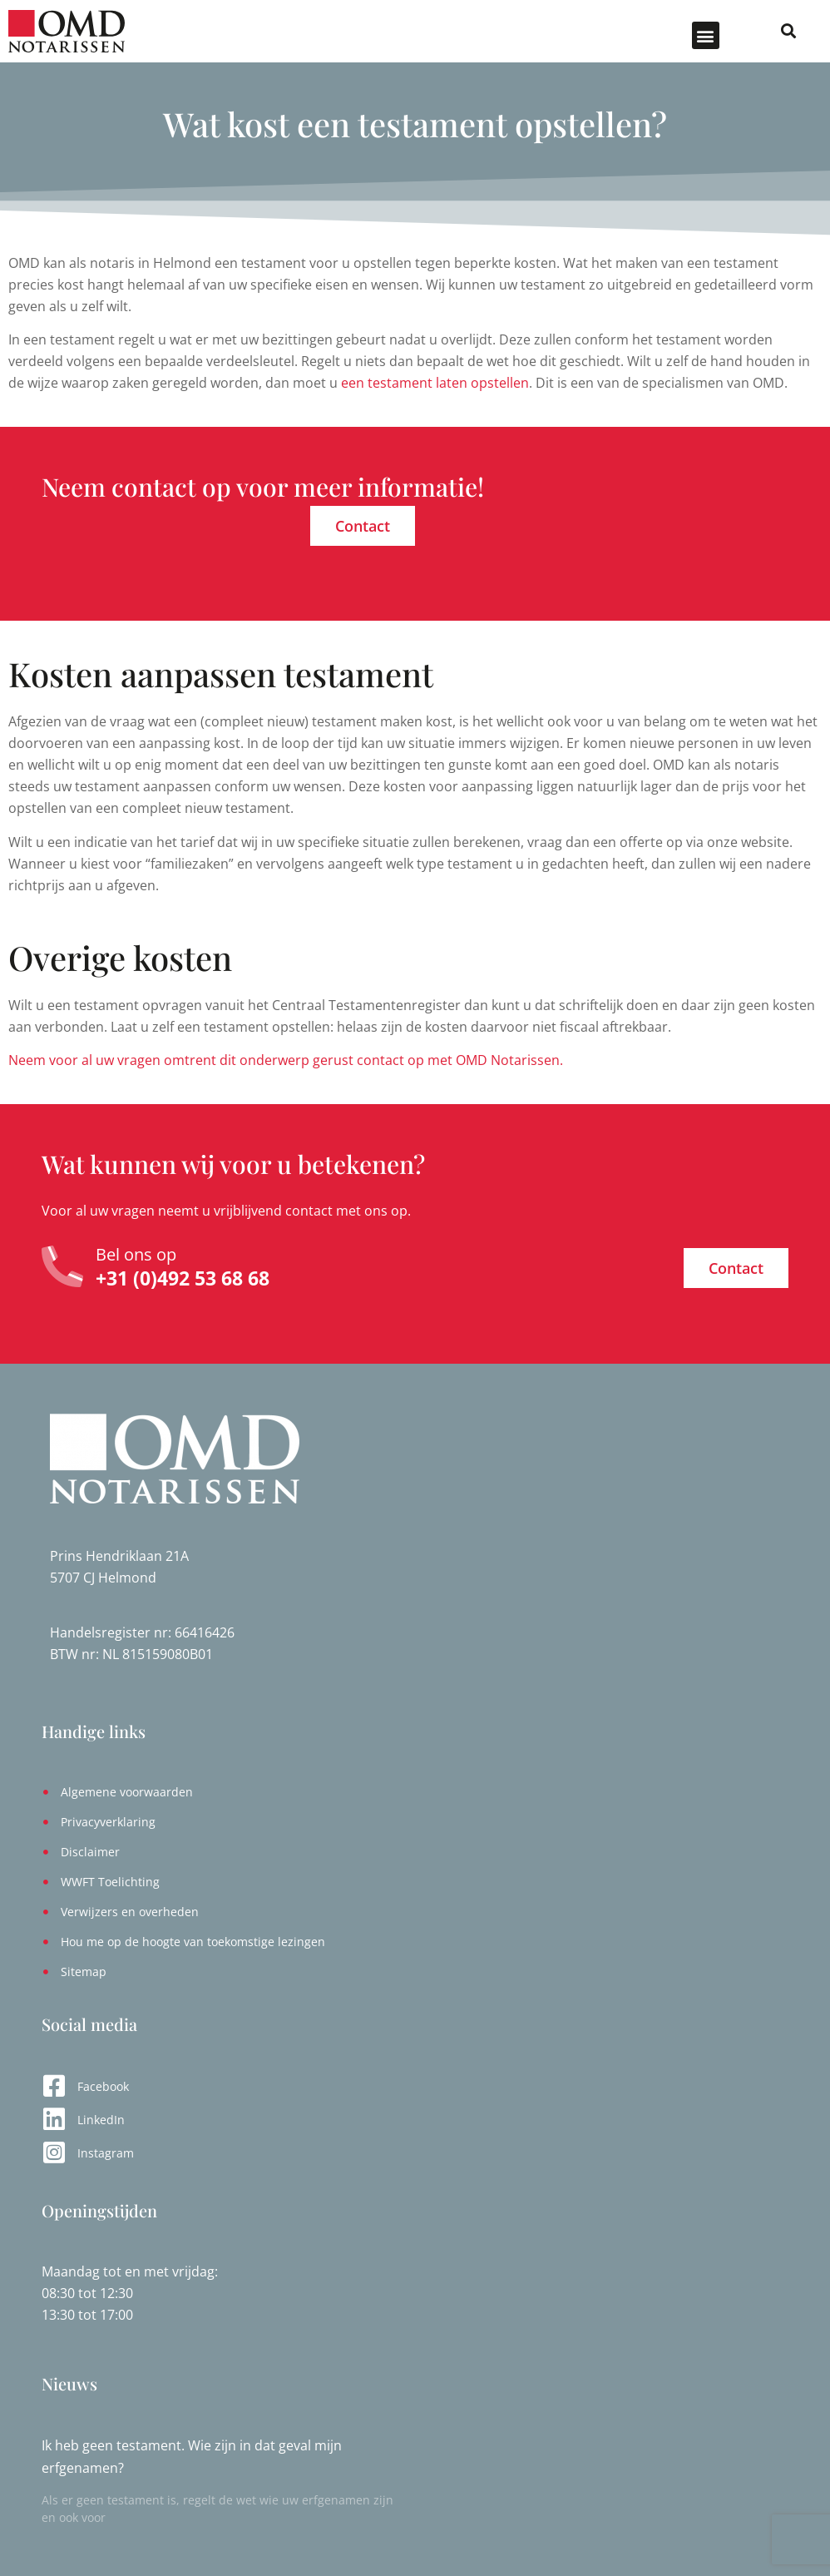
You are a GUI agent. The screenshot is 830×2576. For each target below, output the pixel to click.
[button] (705, 35)
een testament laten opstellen (435, 383)
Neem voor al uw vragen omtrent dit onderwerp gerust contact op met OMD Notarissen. (285, 1060)
